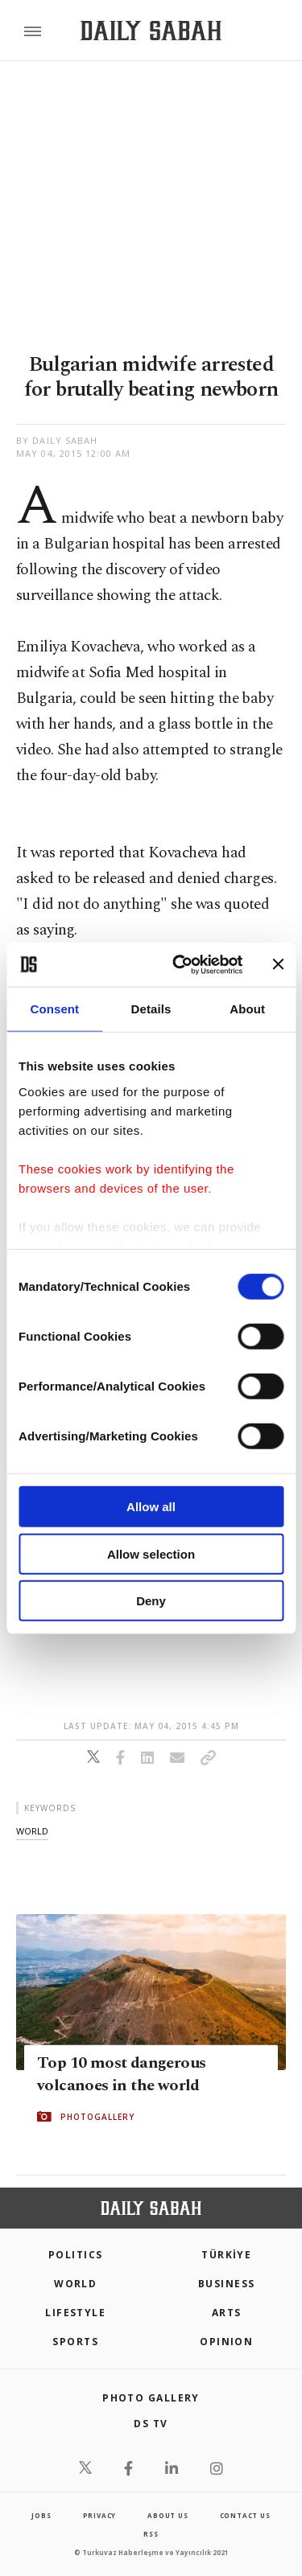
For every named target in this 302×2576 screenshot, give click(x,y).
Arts (227, 2312)
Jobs (41, 2515)
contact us (245, 2515)
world (32, 1831)
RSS (150, 2533)
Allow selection (151, 1553)
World (75, 2283)
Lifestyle (75, 2312)
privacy (100, 2515)
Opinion (226, 2341)
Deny (151, 1601)
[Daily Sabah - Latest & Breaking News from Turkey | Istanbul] (151, 31)
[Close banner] (277, 964)
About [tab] (247, 1009)
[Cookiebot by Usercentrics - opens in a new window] (180, 964)
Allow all (151, 1507)
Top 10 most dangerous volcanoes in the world (121, 2074)
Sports (75, 2341)
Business (226, 2283)
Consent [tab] (54, 1009)
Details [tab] (151, 1009)
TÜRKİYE (226, 2255)
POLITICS (75, 2255)
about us (167, 2515)
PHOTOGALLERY (97, 2116)
